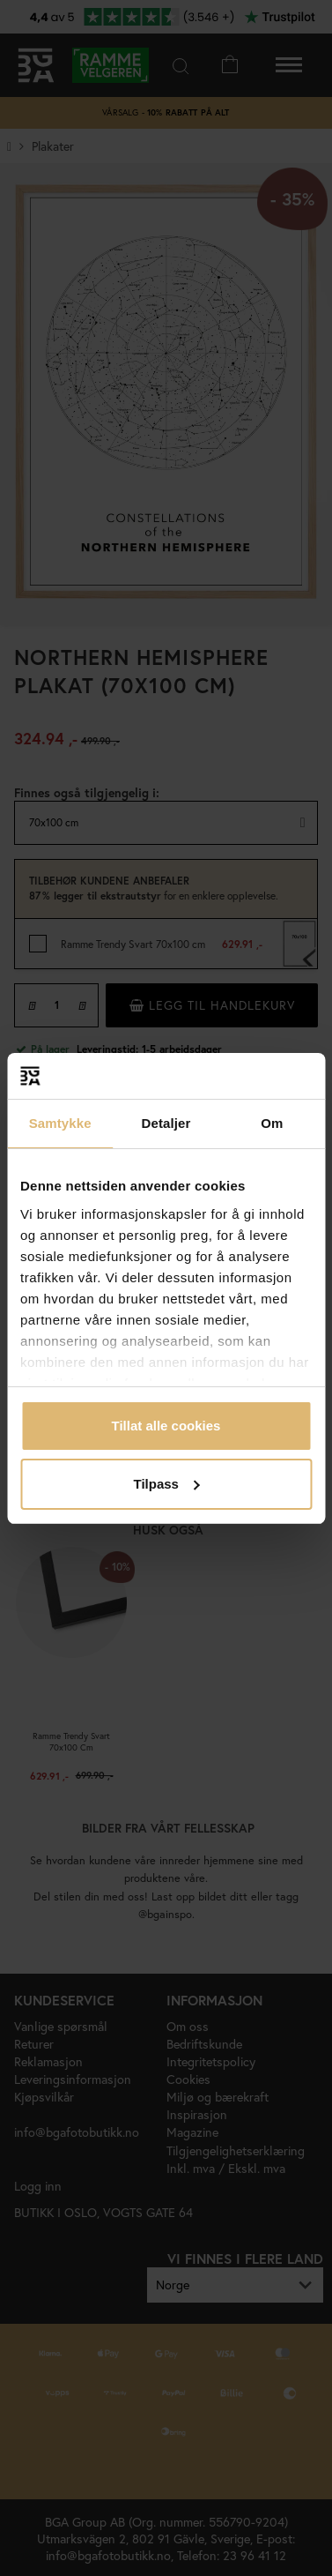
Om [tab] (272, 1123)
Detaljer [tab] (166, 1123)
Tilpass (167, 1483)
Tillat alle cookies (166, 1425)
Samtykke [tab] (60, 1123)
